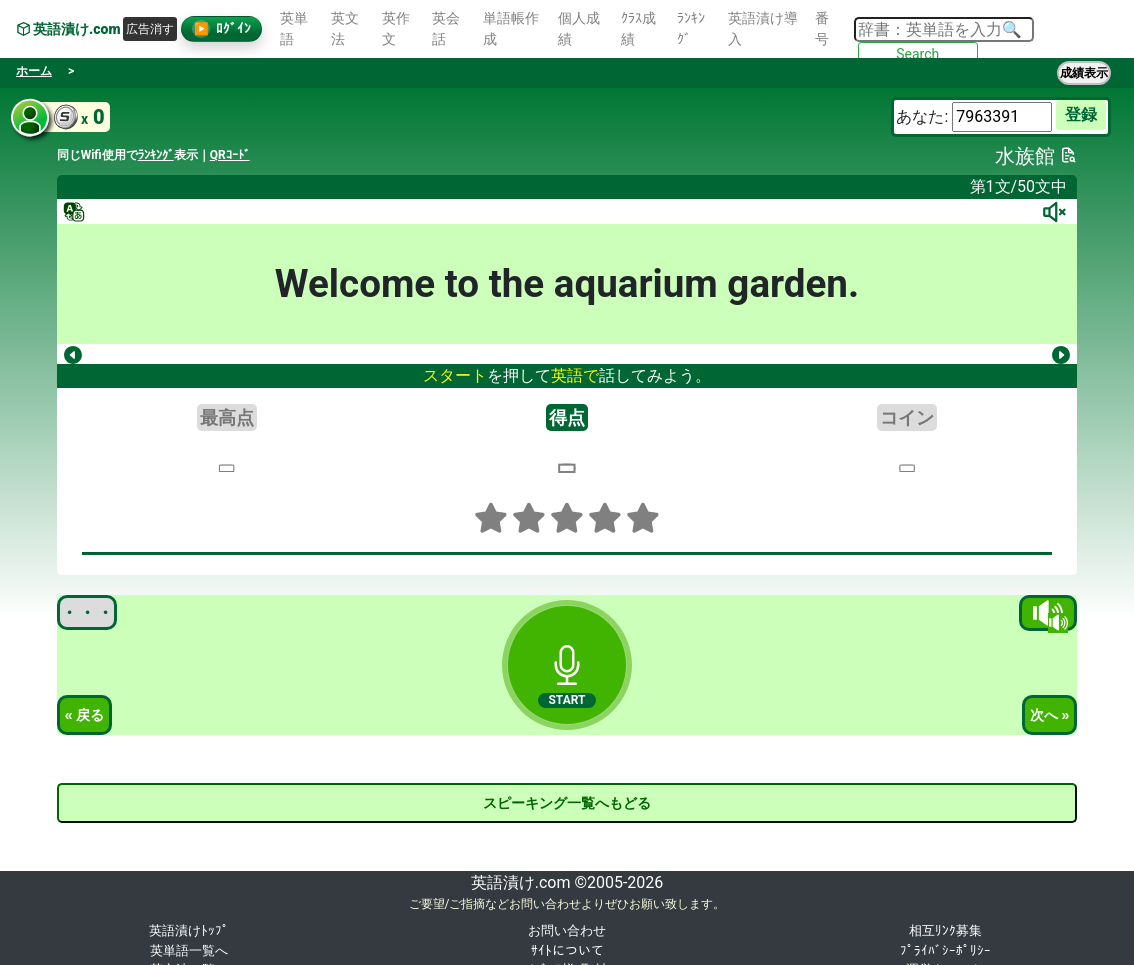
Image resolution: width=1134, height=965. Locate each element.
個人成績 (579, 28)
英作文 (396, 28)
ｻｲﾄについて (567, 950)
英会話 (446, 28)
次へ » (1050, 715)
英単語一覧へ (189, 950)
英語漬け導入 (763, 28)
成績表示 (1084, 73)
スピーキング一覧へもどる (567, 803)
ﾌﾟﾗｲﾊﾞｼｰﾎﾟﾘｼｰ (945, 950)
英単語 (294, 28)
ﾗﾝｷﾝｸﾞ (691, 28)
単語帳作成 (511, 28)
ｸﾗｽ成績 (638, 28)
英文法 (345, 28)
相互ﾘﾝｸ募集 (945, 930)
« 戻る (85, 715)
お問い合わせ (567, 930)
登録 (1081, 114)
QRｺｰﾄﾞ (230, 155)
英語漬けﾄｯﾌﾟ (189, 930)
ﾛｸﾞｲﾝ (221, 29)
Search (917, 54)
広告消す (150, 29)
